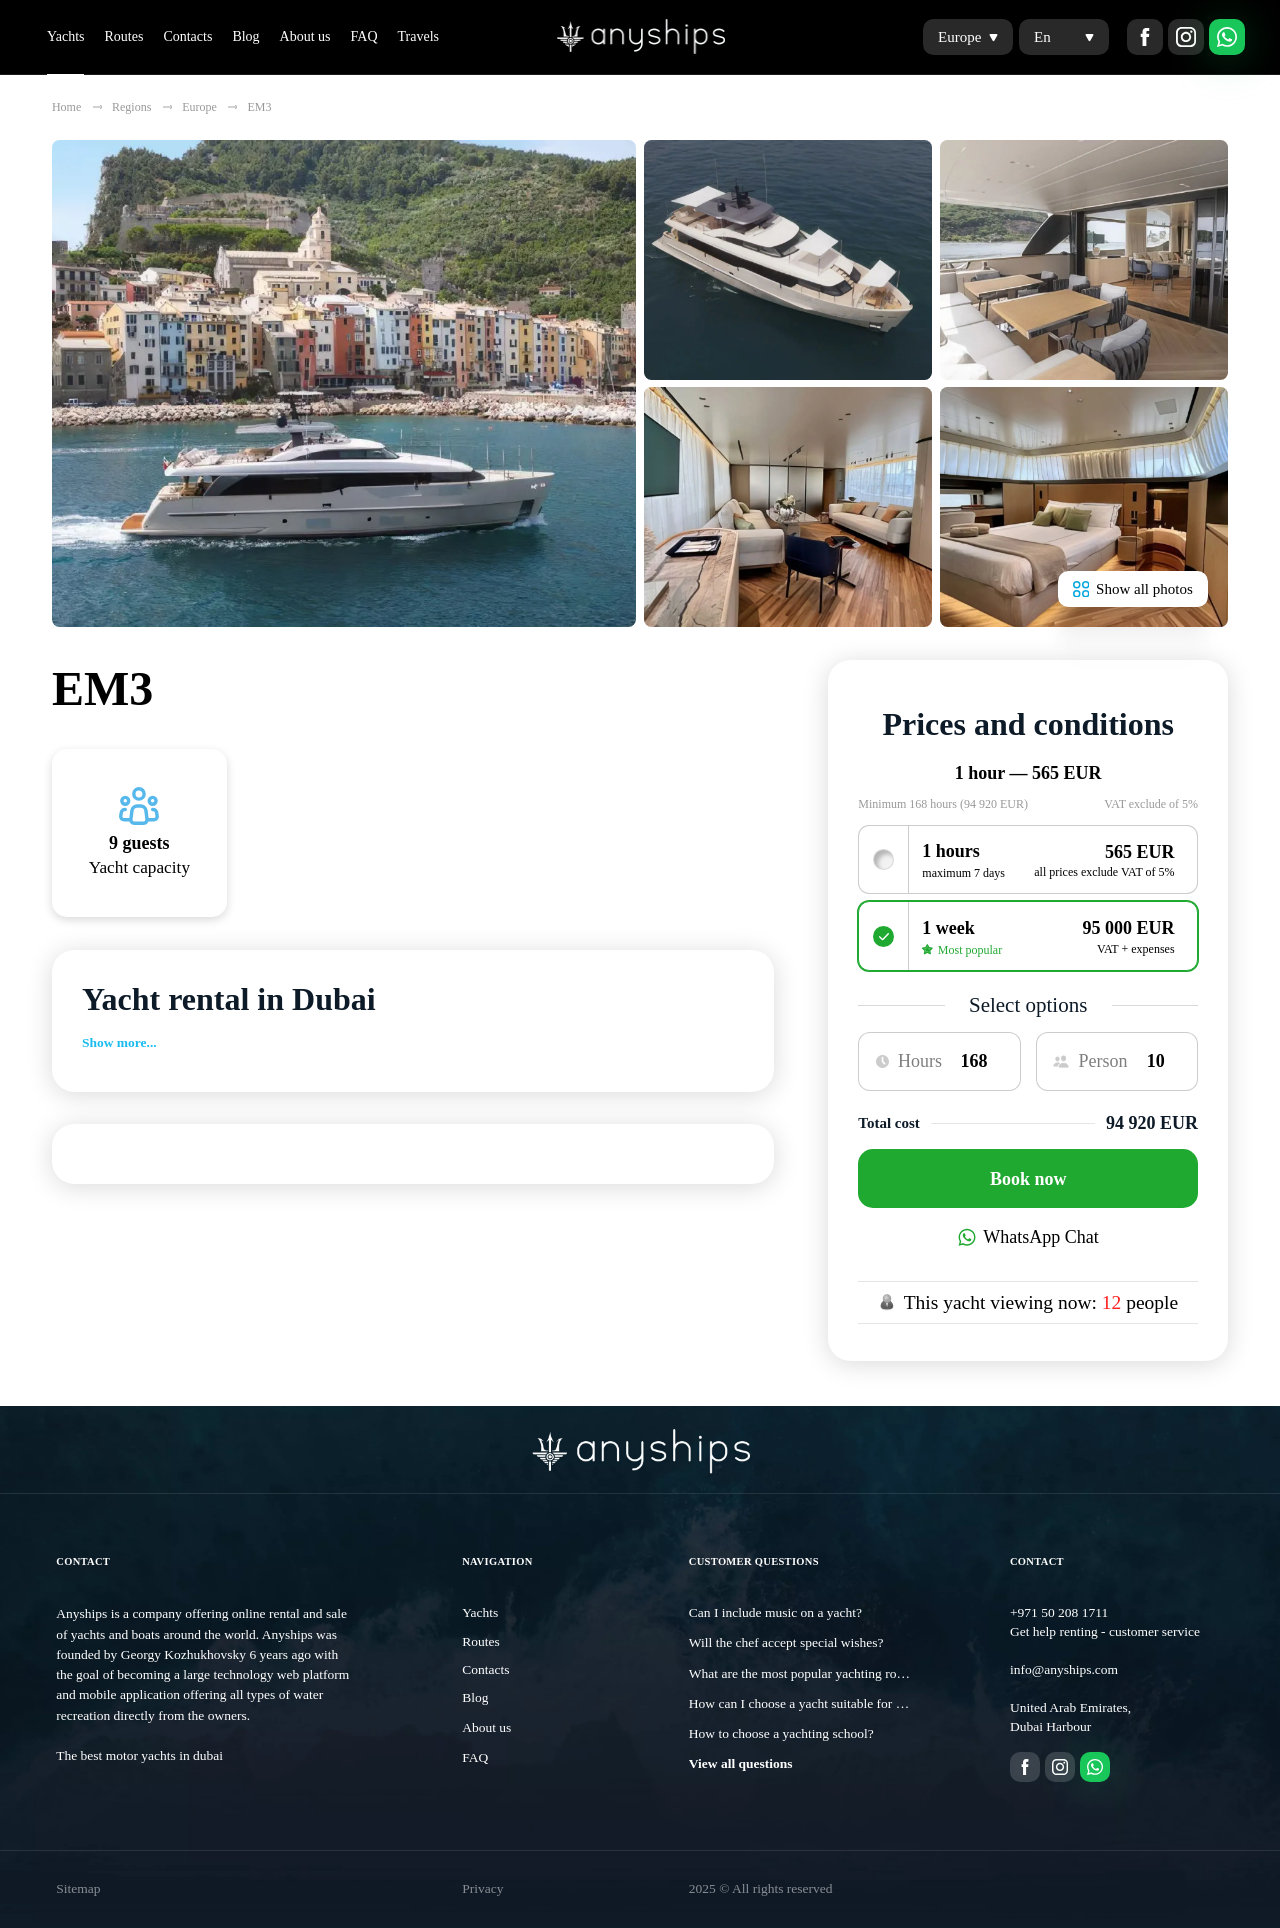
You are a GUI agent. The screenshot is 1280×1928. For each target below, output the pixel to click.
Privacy (482, 1888)
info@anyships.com (1064, 1669)
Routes (123, 36)
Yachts (65, 36)
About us (305, 36)
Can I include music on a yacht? (775, 1612)
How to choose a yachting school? (781, 1733)
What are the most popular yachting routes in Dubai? (832, 1673)
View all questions (741, 1763)
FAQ (364, 36)
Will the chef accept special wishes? (786, 1642)
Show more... (119, 1042)
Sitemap (78, 1888)
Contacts (187, 36)
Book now (1028, 1179)
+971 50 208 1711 (1059, 1612)
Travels (419, 36)
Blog (245, 36)
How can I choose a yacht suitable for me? (803, 1703)
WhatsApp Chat (1028, 1237)
